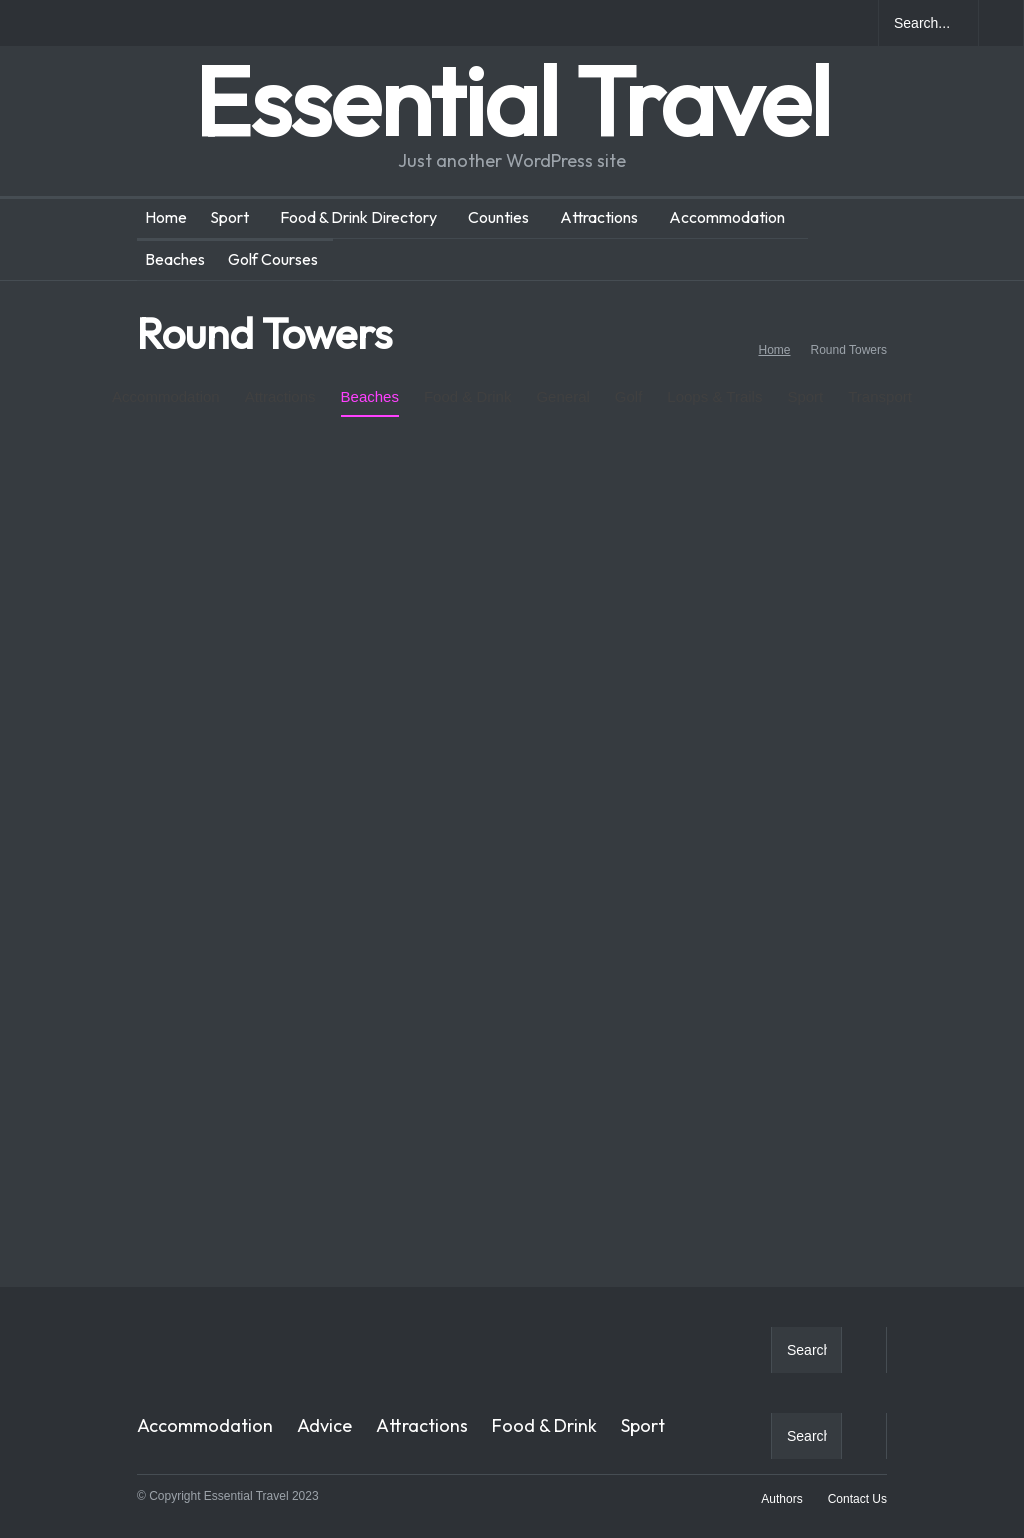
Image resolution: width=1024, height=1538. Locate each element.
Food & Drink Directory (358, 217)
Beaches (175, 259)
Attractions (599, 217)
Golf (629, 381)
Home (166, 217)
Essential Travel (512, 100)
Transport (880, 396)
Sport (229, 217)
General (562, 381)
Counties (498, 217)
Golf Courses (273, 259)
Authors (781, 1499)
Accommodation (727, 217)
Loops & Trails (714, 381)
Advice (324, 1425)
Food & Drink (468, 381)
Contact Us (857, 1499)
